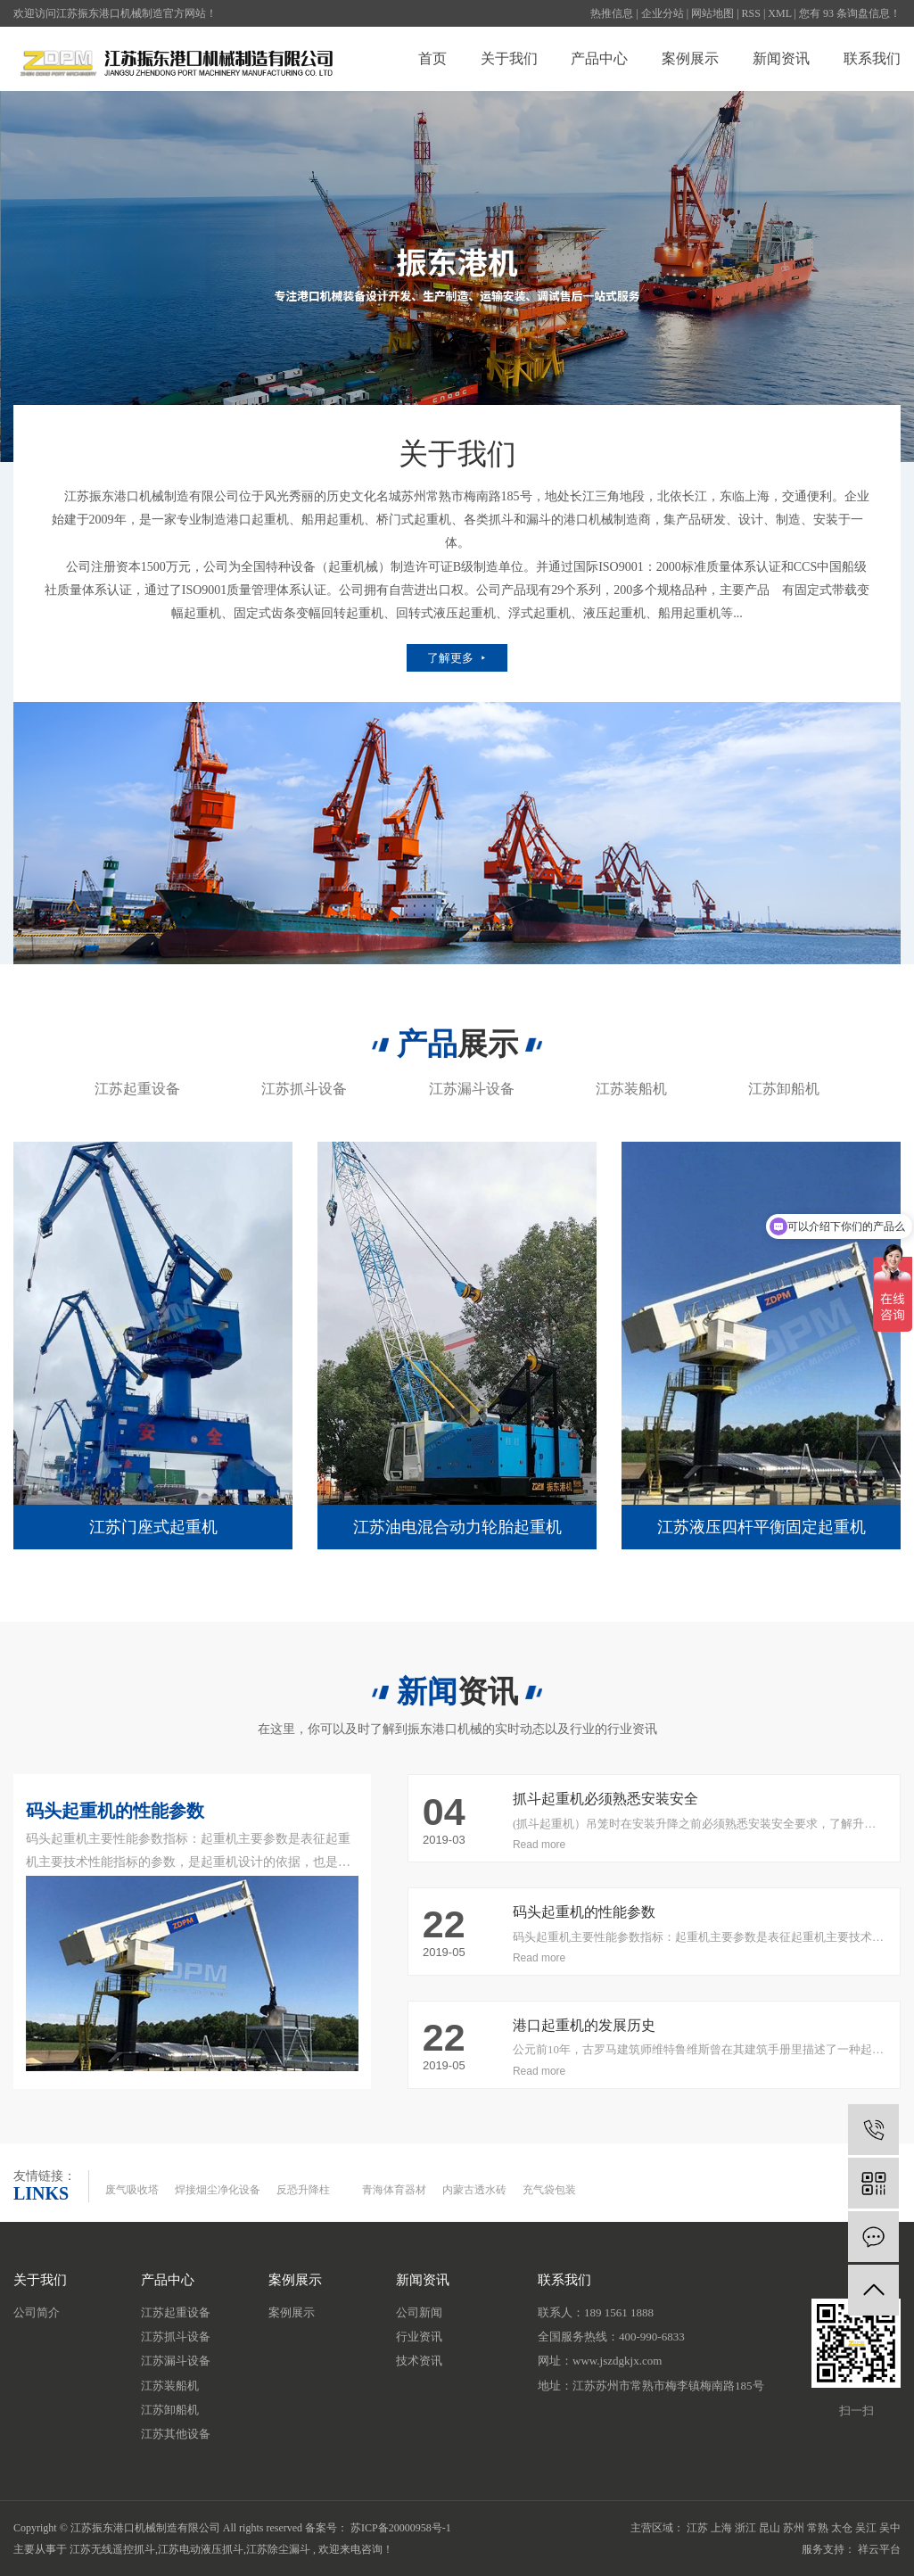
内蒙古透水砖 (474, 2190)
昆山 (769, 2528)
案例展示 (690, 58)
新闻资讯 (781, 58)
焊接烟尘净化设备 (217, 2190)
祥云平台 (879, 2549)
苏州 (793, 2528)
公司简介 (36, 2312)
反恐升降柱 (303, 2190)
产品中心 (599, 58)
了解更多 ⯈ (457, 658)
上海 (721, 2528)
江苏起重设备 (137, 1088)
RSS (751, 13)
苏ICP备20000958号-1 (400, 2528)
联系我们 (872, 58)
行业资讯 (419, 2336)
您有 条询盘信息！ (850, 13)
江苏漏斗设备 (472, 1088)
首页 (432, 58)
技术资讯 (419, 2360)
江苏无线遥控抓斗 (112, 2549)
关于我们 (509, 58)
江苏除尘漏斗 (278, 2549)
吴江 (866, 2528)
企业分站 (662, 13)
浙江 (745, 2528)
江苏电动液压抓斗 (200, 2549)
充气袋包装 (549, 2190)
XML (779, 13)
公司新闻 (419, 2312)
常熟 (817, 2528)
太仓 (841, 2528)
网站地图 (712, 13)
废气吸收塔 (132, 2190)
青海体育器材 (394, 2190)
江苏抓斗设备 (304, 1088)
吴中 (890, 2528)
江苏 (697, 2528)
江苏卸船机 (783, 1088)
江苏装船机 (631, 1088)
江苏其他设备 (175, 2433)
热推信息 (611, 13)
